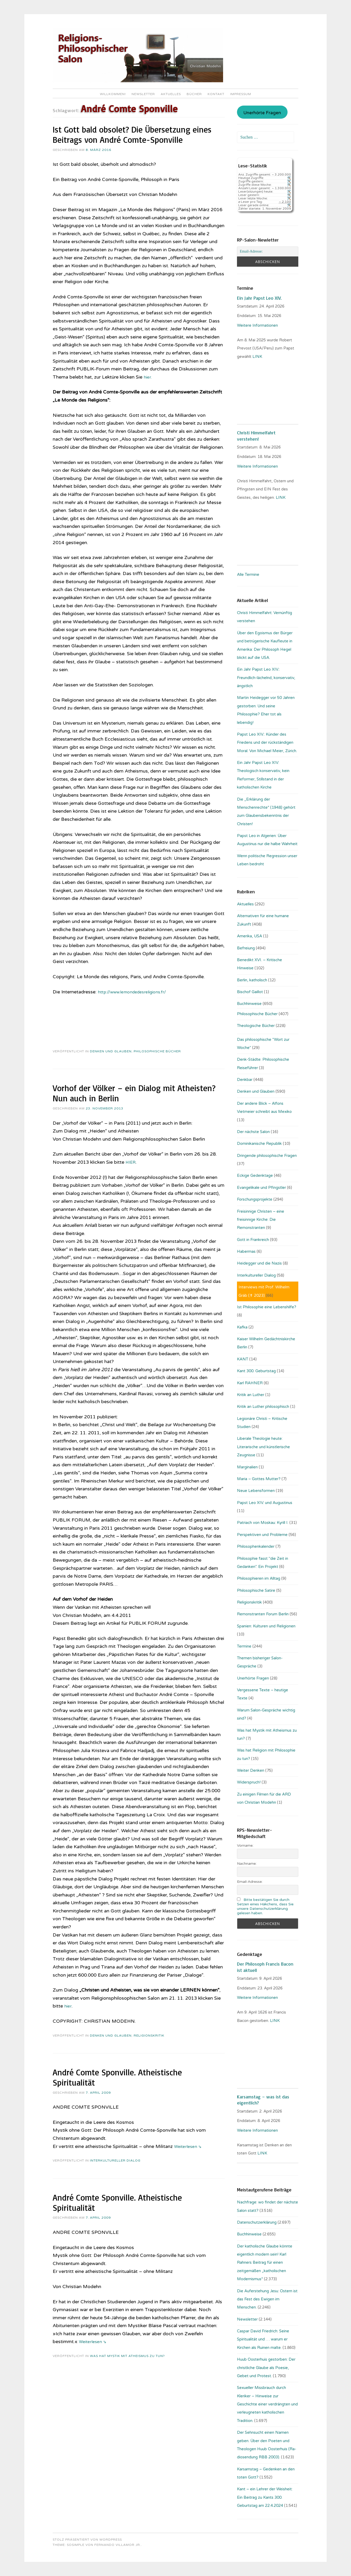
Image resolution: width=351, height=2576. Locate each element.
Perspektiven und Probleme (262, 1534)
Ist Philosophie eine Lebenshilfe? (266, 1307)
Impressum (240, 94)
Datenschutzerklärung (257, 2222)
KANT (242, 1359)
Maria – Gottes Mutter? (258, 1478)
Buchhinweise (249, 1003)
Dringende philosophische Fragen (267, 1155)
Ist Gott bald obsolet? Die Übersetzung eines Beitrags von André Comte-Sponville (132, 134)
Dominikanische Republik (259, 1143)
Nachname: (247, 1863)
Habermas (246, 1251)
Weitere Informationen (257, 325)
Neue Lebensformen (256, 1490)
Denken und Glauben (111, 1051)
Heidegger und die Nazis (259, 1263)
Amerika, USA (249, 936)
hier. (148, 377)
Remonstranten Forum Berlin (263, 1614)
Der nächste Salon (253, 1131)
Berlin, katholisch (252, 980)
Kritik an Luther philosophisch (263, 1406)
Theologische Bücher (256, 1025)
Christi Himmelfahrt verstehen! (256, 435)
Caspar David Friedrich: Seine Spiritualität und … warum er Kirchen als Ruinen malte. (263, 2339)
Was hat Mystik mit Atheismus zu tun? (127, 2356)
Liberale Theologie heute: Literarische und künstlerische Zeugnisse (263, 1446)
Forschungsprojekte (254, 1199)
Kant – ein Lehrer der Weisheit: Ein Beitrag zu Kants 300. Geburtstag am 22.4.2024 (265, 2497)
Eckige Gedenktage (255, 1175)
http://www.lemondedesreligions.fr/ (136, 992)
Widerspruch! (249, 1782)
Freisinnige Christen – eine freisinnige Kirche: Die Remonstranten (260, 1219)
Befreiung (246, 948)
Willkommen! (113, 94)
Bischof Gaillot (250, 991)
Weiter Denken (250, 1770)
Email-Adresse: (250, 1881)
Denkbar (244, 1079)
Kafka (242, 1327)
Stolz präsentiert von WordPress (87, 2539)
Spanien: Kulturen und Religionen (266, 1626)
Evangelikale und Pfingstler (261, 1187)
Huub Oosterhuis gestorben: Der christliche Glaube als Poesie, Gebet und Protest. (266, 2367)
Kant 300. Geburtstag (256, 1371)
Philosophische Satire (256, 1590)
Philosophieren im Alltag (258, 1578)
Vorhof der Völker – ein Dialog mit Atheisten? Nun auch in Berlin (134, 1093)
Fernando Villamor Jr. (117, 2545)
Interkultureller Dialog (115, 2160)
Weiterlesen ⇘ (189, 2146)
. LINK (274, 2020)
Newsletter (143, 94)
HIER (131, 1162)
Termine (244, 1646)
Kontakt (216, 94)
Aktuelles (171, 94)
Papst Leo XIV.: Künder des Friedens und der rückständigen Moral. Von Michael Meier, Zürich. (267, 742)
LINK (257, 356)
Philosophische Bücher (157, 1051)
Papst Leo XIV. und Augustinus (264, 1502)
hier (68, 2006)
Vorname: (245, 1845)
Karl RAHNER (250, 1383)
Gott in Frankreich (253, 1239)
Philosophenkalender (255, 1546)
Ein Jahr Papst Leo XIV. (259, 298)
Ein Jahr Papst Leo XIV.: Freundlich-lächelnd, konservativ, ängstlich (266, 677)
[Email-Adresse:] (267, 251)
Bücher (194, 94)
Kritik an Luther (250, 1394)
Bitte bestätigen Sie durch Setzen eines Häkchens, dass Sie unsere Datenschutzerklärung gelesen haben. (265, 1906)
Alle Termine (248, 574)
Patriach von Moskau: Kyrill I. (262, 1522)
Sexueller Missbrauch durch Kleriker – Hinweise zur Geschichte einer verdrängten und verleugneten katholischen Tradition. (267, 2404)
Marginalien (247, 1467)
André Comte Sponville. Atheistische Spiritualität (117, 2077)
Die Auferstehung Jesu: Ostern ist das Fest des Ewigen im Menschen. (267, 2299)
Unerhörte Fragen (262, 113)
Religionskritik (149, 2035)
